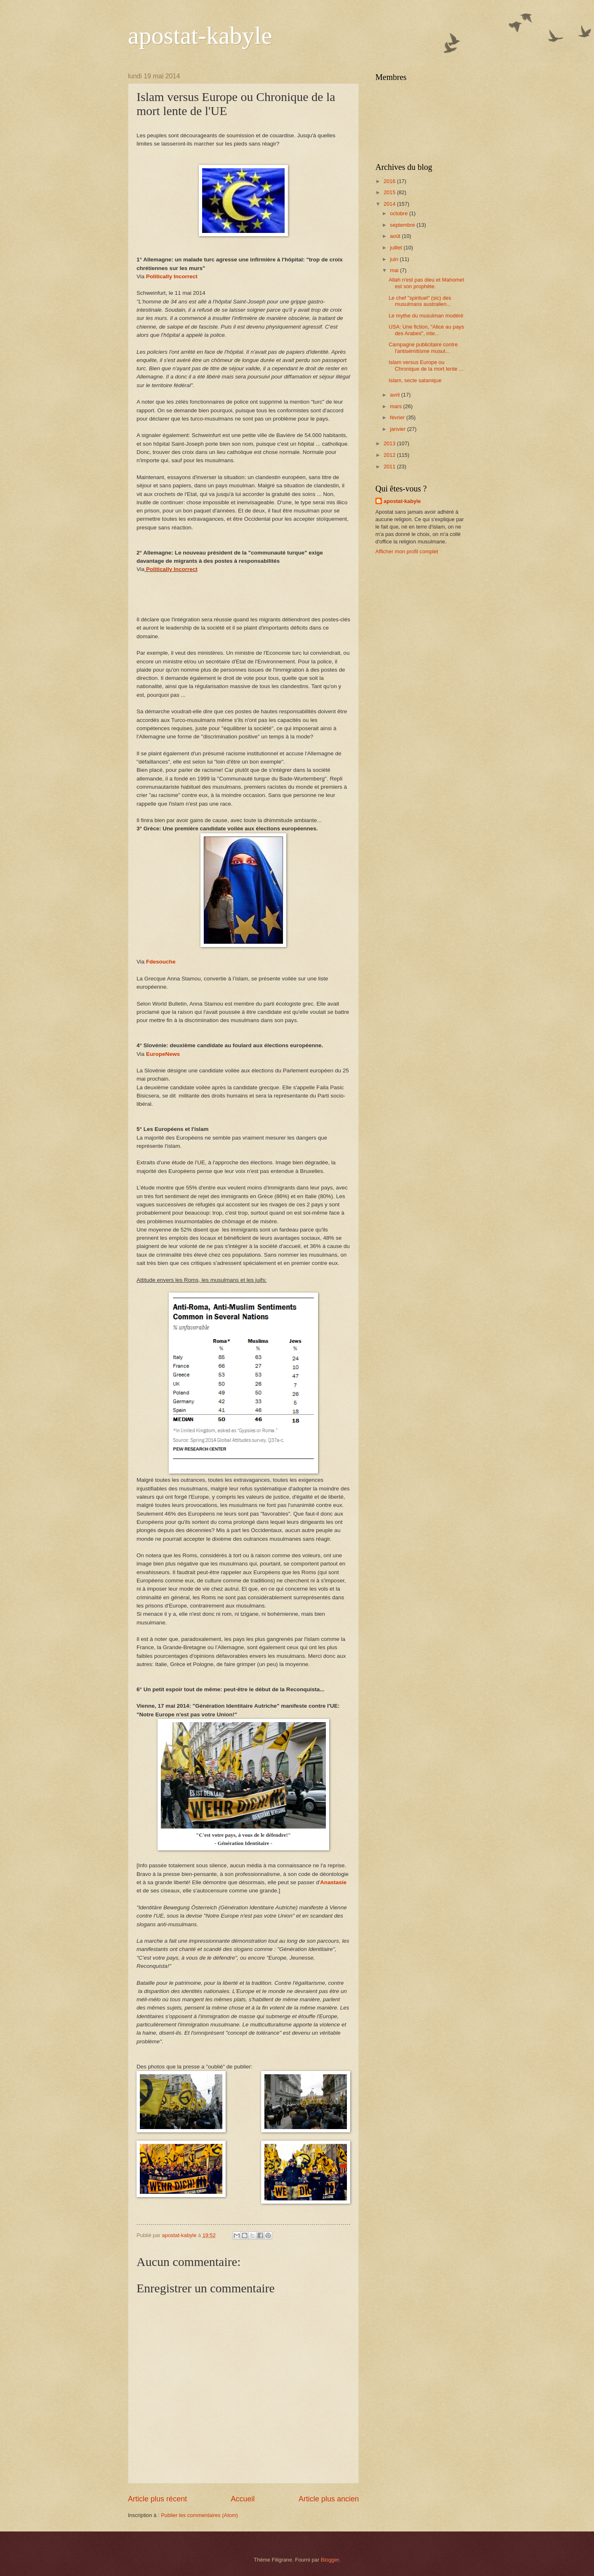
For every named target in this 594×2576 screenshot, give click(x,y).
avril (395, 395)
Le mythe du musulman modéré (426, 316)
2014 (390, 204)
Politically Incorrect (172, 276)
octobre (399, 213)
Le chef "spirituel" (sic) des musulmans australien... (420, 301)
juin (395, 259)
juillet (396, 247)
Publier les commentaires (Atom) (199, 2515)
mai (395, 270)
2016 (390, 181)
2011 (390, 466)
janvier (398, 429)
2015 (390, 192)
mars (396, 406)
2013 (390, 443)
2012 (390, 455)
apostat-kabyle (200, 35)
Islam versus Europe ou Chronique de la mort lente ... (426, 365)
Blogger (330, 2560)
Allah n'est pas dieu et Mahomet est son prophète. (426, 283)
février (398, 417)
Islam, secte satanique (415, 380)
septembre (403, 225)
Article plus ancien (329, 2499)
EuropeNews (163, 1054)
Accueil (243, 2499)
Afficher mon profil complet (406, 551)
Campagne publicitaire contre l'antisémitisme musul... (423, 347)
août (396, 236)
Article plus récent (157, 2499)
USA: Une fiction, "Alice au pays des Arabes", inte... (426, 330)
